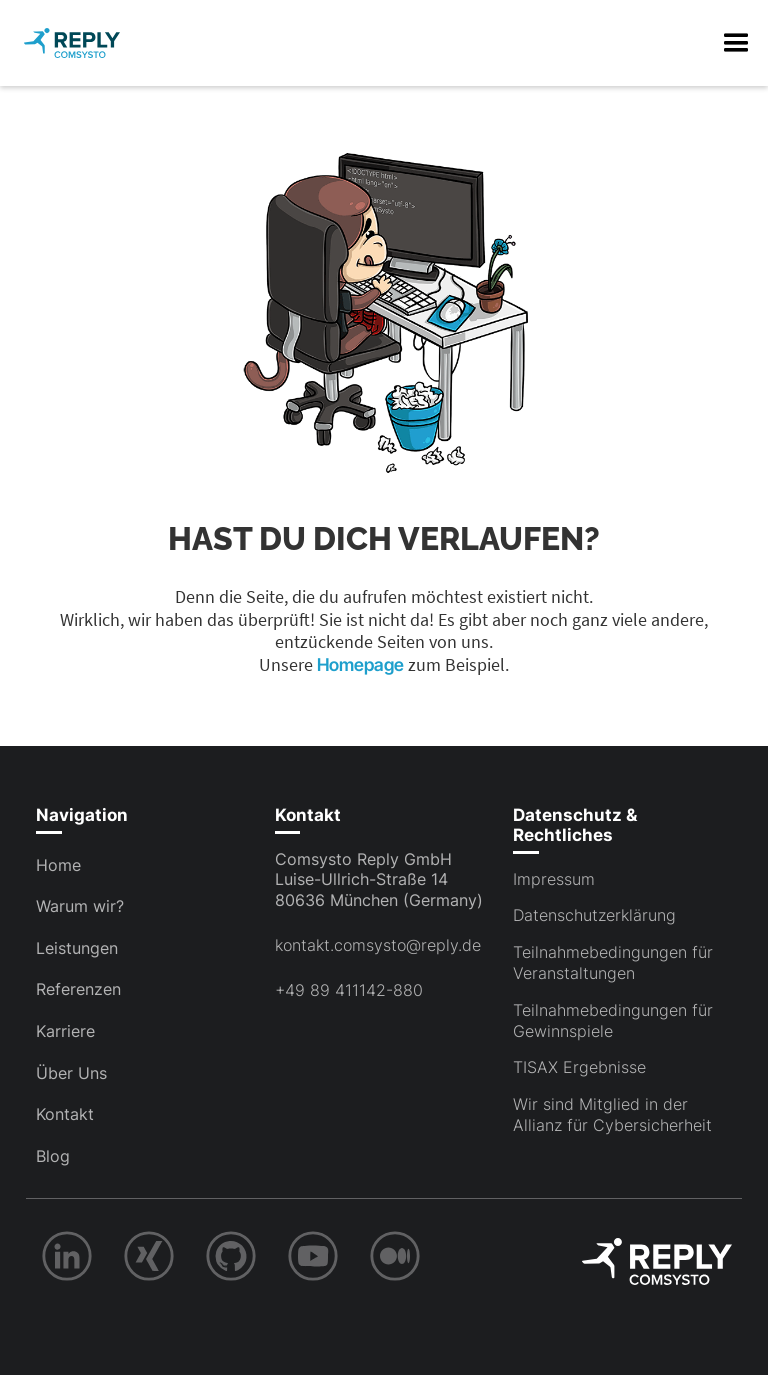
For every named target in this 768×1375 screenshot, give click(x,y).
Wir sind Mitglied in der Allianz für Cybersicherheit (612, 1114)
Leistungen (77, 948)
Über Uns (71, 1073)
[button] (736, 43)
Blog (53, 1156)
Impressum (554, 879)
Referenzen (78, 989)
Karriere (65, 1031)
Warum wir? (80, 906)
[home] (72, 43)
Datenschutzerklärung (594, 915)
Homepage (362, 664)
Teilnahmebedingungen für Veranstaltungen (613, 962)
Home (58, 865)
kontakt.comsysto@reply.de (378, 945)
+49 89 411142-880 (349, 990)
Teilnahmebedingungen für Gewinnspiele (613, 1020)
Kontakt (65, 1114)
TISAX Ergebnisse (579, 1067)
